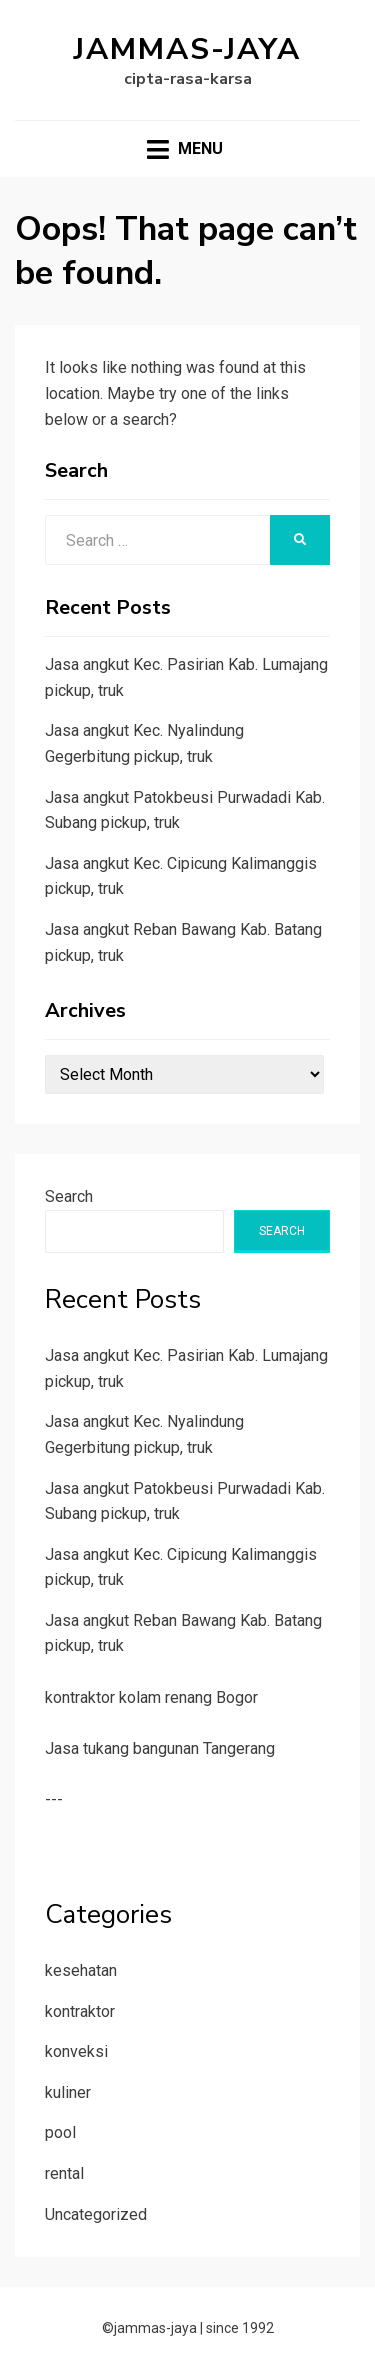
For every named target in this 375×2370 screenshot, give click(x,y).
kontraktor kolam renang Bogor (151, 1697)
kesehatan (81, 1970)
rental (64, 2173)
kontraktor (80, 2011)
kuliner (68, 2092)
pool (60, 2132)
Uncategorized (96, 2214)
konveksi (76, 2051)
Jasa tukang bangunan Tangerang (160, 1748)
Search (69, 1196)
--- (54, 1799)
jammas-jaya (187, 49)
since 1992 (240, 2328)
